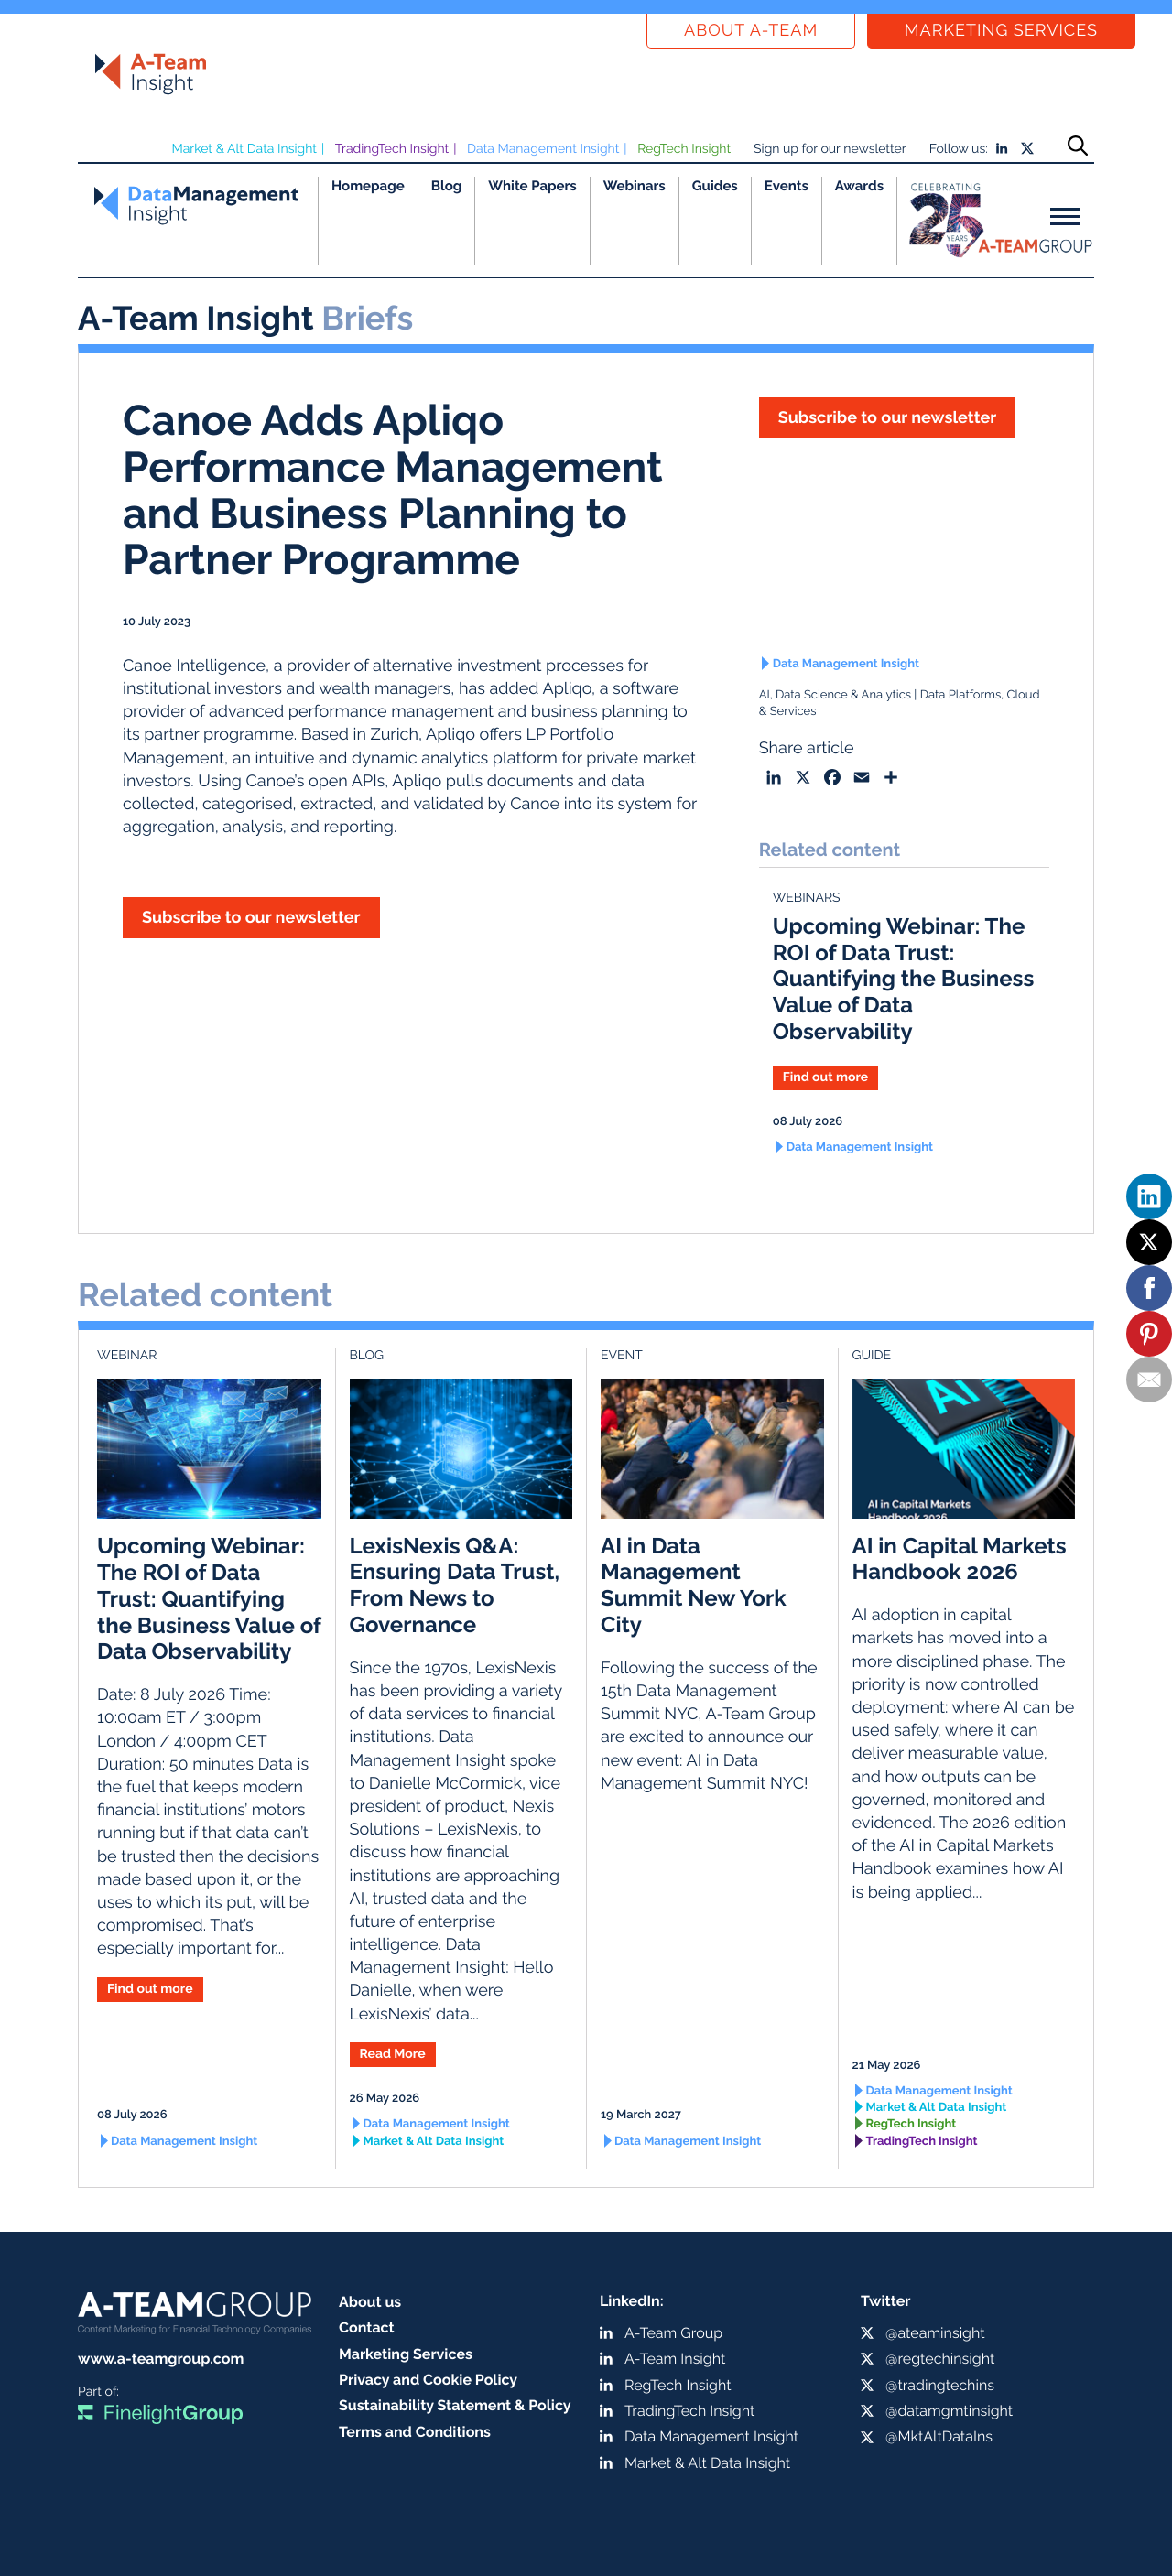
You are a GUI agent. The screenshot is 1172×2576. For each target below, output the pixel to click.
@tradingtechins (939, 2385)
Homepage (368, 186)
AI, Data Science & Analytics (835, 695)
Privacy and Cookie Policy (428, 2379)
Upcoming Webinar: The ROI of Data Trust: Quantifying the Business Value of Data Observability (904, 978)
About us (370, 2302)
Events (786, 186)
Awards (859, 186)
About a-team (751, 30)
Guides (715, 186)
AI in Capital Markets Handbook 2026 (959, 1559)
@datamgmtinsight (949, 2410)
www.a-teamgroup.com (161, 2358)
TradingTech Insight (392, 149)
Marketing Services (1001, 30)
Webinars (634, 186)
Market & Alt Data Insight (244, 149)
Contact (367, 2327)
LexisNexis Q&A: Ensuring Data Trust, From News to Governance (455, 1585)
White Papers (532, 186)
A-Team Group (673, 2333)
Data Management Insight (543, 149)
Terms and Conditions (415, 2432)
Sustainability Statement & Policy (455, 2405)
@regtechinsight (939, 2358)
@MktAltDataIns (939, 2436)
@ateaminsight (935, 2333)
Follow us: (958, 149)
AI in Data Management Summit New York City (694, 1585)
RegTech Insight (684, 149)
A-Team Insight (674, 2358)
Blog (446, 186)
